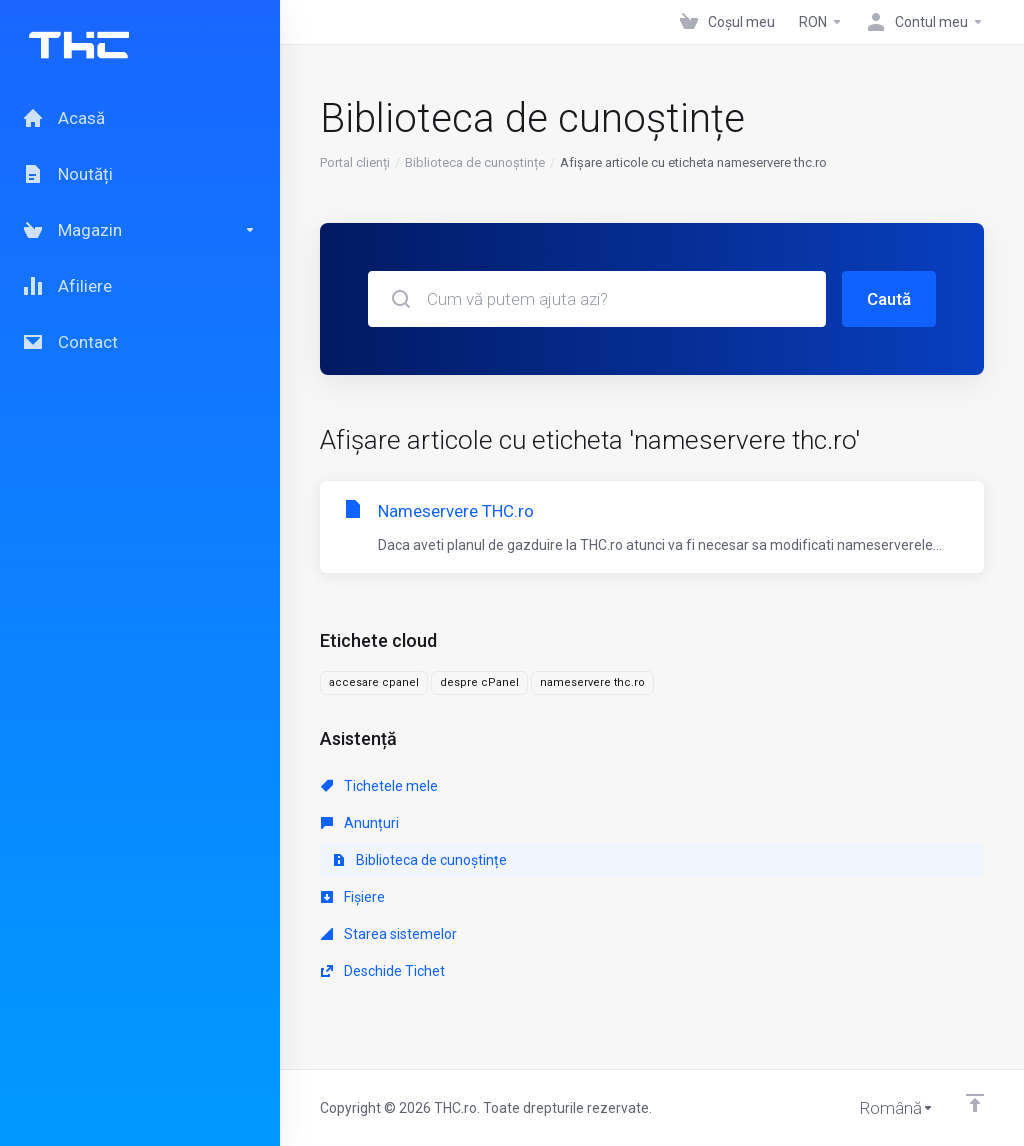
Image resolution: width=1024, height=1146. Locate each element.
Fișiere (353, 897)
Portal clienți (355, 162)
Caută (889, 299)
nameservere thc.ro (592, 682)
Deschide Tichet (383, 971)
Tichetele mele (379, 786)
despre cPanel (479, 682)
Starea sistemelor (389, 934)
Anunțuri (360, 823)
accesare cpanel (374, 682)
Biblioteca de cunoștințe (475, 162)
